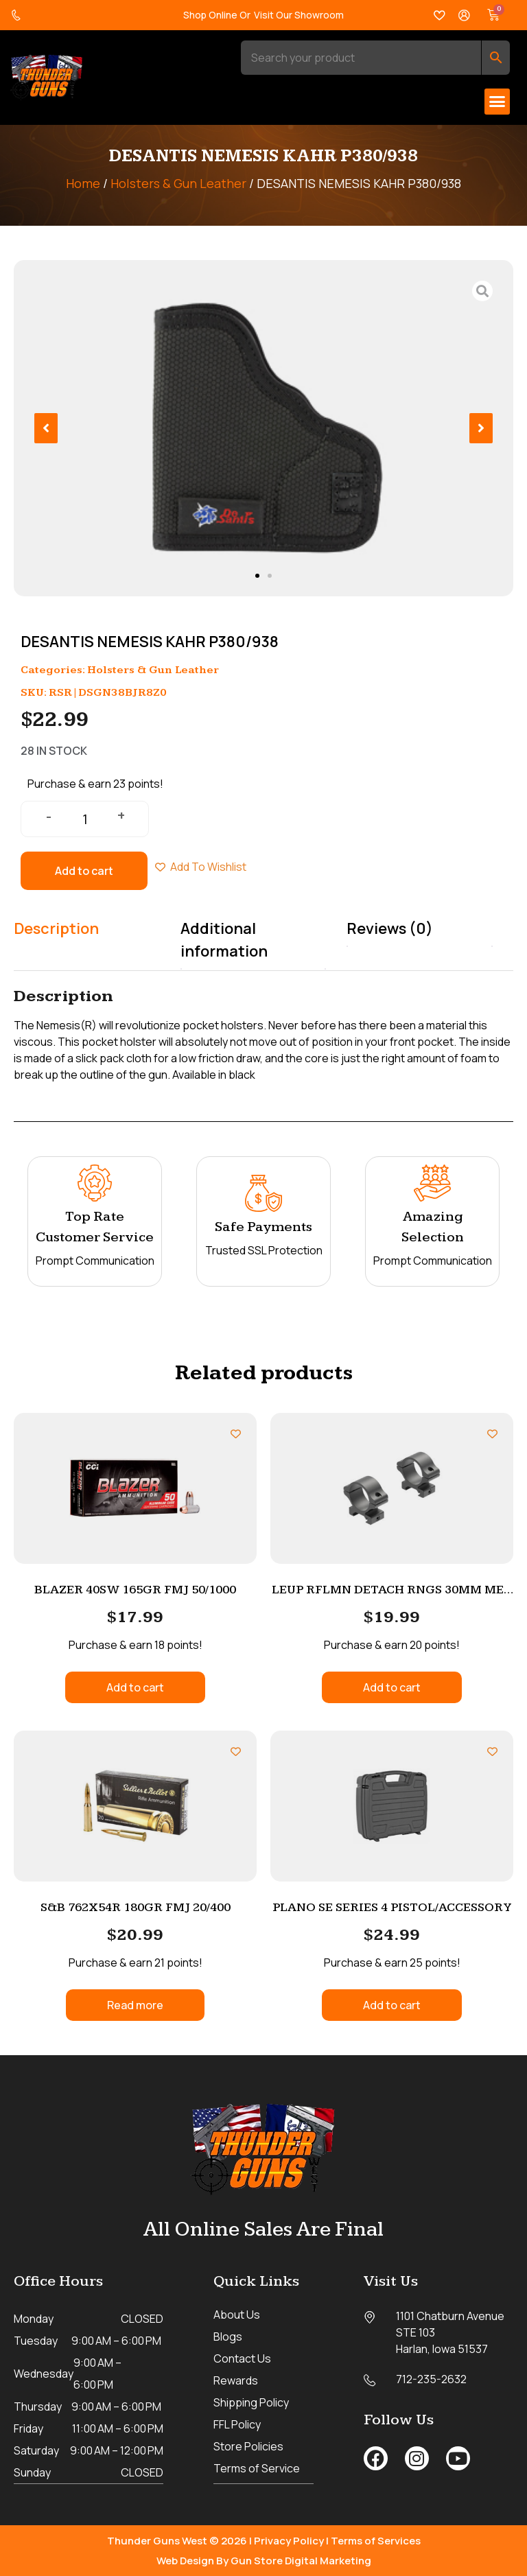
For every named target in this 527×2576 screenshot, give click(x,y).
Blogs (227, 2336)
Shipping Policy (251, 2402)
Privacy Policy (289, 2540)
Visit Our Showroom (299, 14)
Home (83, 183)
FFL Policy (237, 2424)
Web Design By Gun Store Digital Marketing (263, 2560)
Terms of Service (256, 2468)
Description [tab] (56, 928)
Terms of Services (376, 2540)
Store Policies (248, 2446)
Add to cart (84, 870)
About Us (236, 2314)
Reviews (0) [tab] (390, 928)
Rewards (235, 2380)
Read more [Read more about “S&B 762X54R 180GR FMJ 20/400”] (135, 2005)
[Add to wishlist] (235, 1433)
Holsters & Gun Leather (178, 183)
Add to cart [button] (135, 1687)
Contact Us (242, 2358)
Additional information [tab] (224, 939)
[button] (497, 102)
